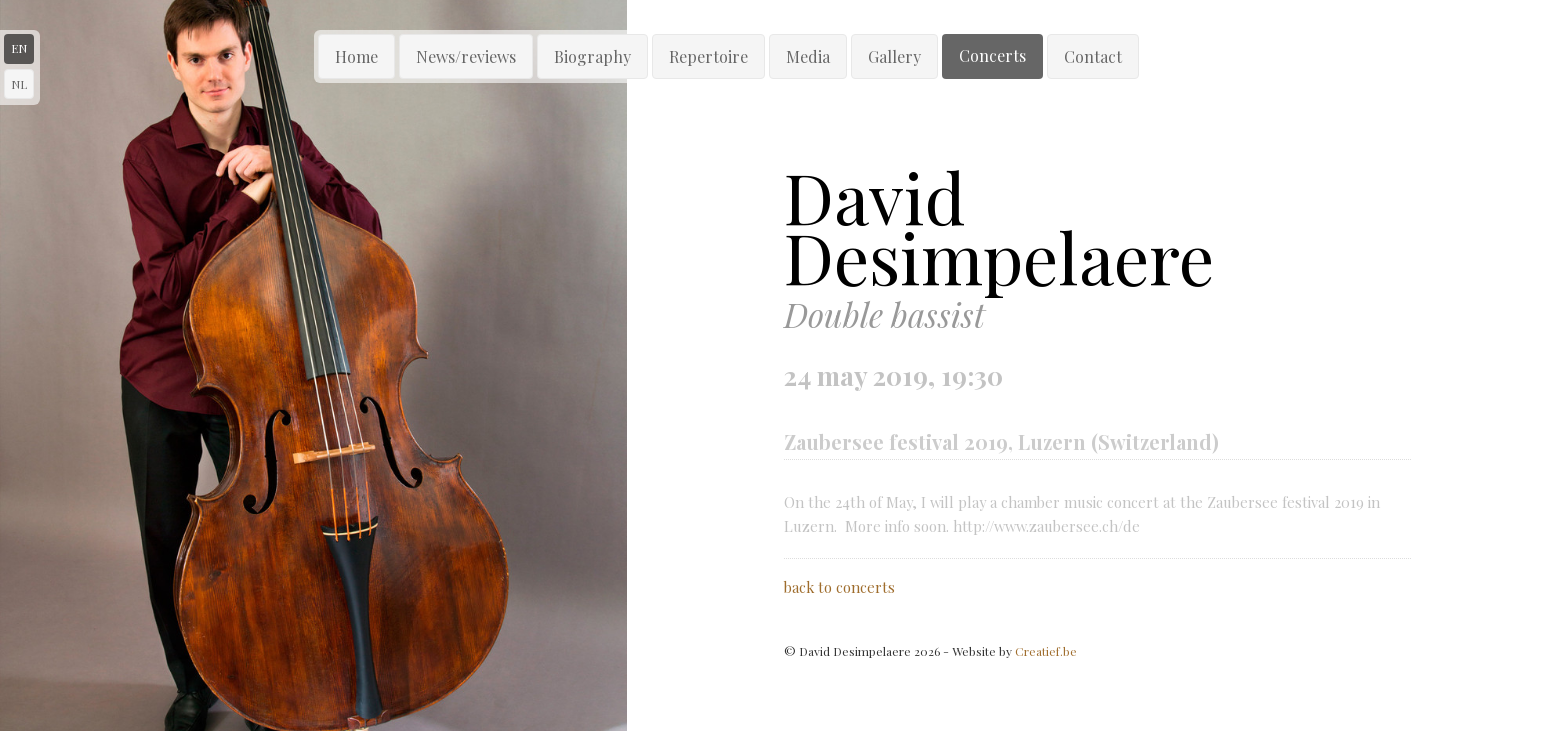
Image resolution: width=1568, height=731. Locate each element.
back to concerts (839, 587)
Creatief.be (1046, 651)
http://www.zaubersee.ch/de (1046, 526)
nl (19, 84)
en (19, 48)
